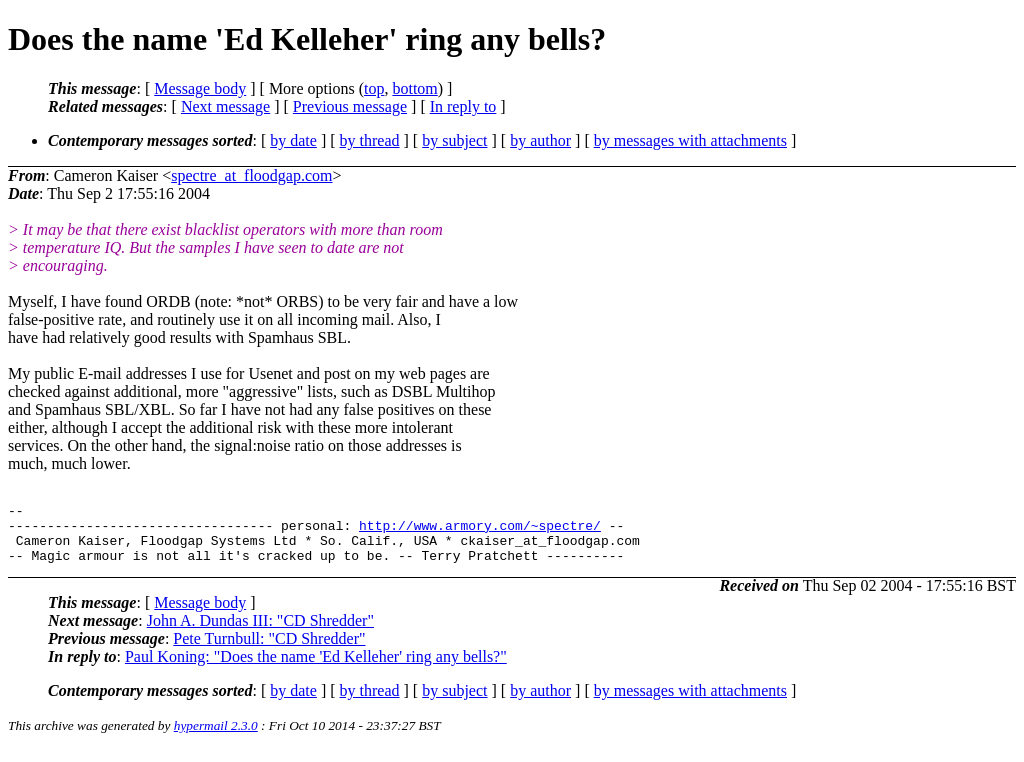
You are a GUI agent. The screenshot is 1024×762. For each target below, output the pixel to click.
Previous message (350, 106)
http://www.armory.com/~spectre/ (480, 531)
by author (540, 140)
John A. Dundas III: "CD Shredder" (260, 632)
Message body (200, 88)
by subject (454, 140)
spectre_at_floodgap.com (251, 175)
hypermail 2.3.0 (216, 737)
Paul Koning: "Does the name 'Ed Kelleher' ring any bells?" (316, 668)
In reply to (463, 106)
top (374, 88)
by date (293, 140)
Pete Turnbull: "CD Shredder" (269, 650)
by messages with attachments (690, 140)
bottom (414, 88)
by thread (370, 140)
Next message (225, 106)
